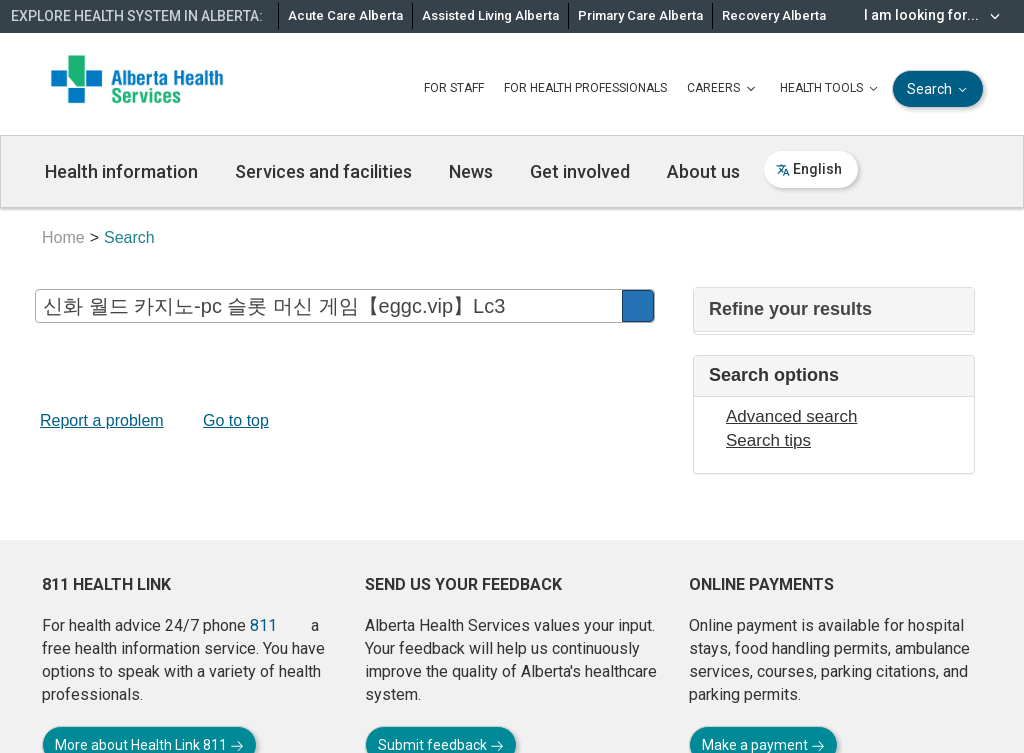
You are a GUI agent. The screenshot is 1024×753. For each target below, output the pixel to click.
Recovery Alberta (774, 15)
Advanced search (791, 416)
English (809, 169)
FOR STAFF (454, 88)
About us (703, 171)
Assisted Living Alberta (490, 15)
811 (263, 625)
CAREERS (723, 89)
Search (939, 89)
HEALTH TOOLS (831, 89)
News (471, 171)
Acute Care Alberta (345, 15)
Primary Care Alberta (640, 15)
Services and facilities (323, 171)
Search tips (768, 440)
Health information (121, 171)
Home (63, 237)
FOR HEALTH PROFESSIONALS (585, 88)
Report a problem (102, 420)
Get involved (580, 171)
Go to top (236, 420)
